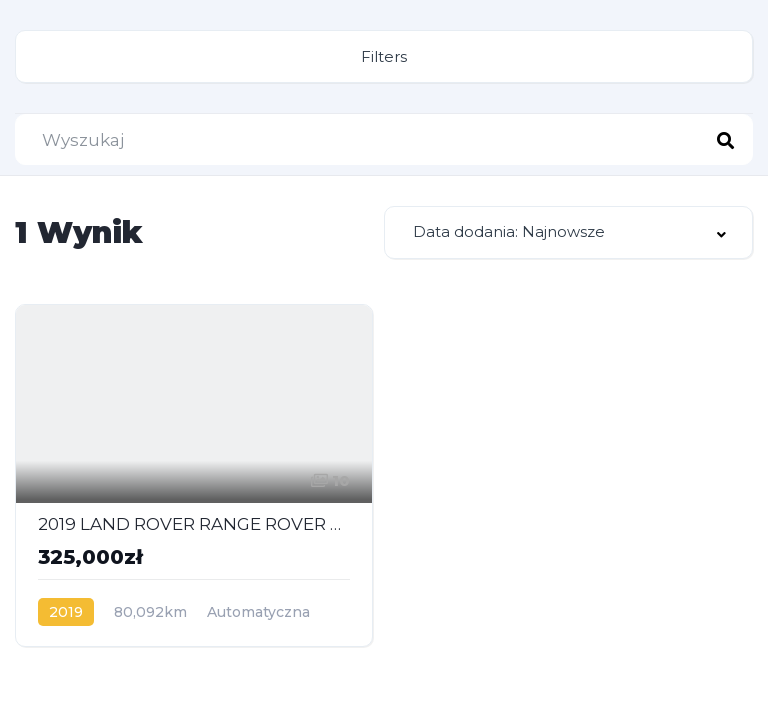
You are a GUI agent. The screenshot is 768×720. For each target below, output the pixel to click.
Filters (384, 56)
